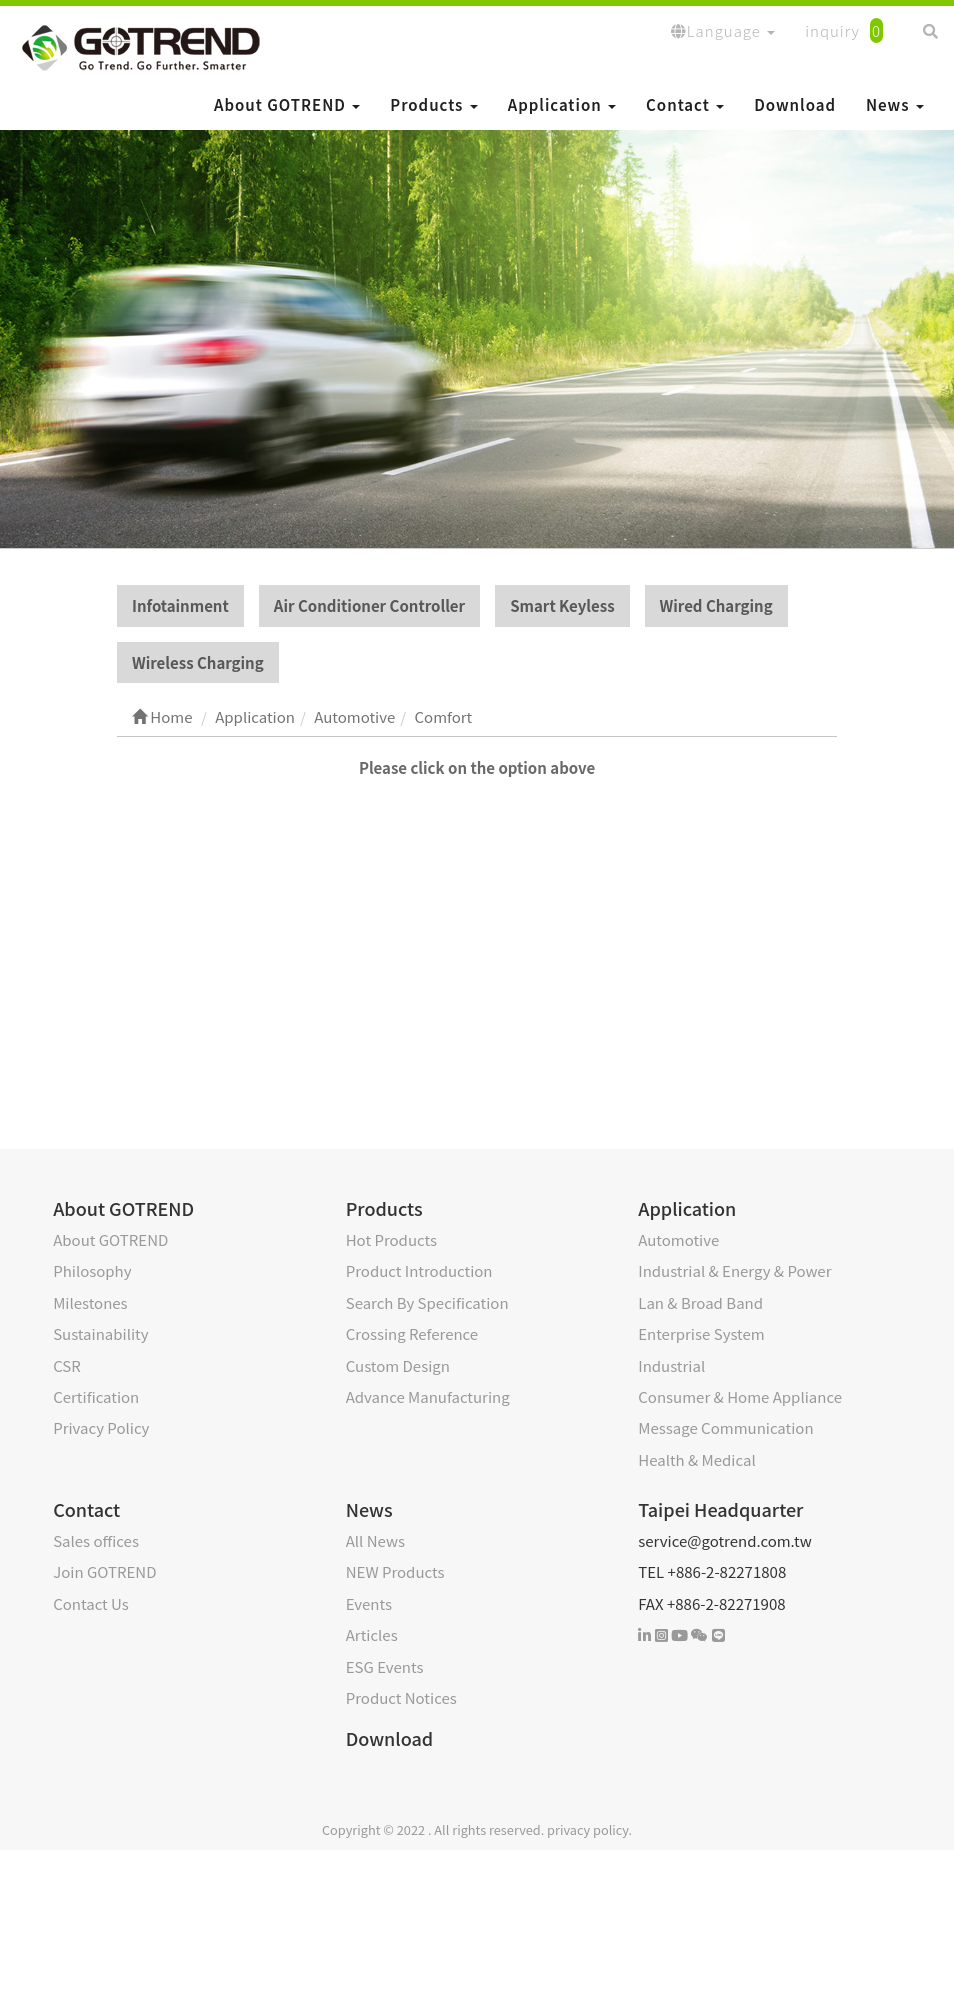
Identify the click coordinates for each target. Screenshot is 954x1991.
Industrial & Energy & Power (734, 1271)
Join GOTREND (104, 1572)
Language (723, 30)
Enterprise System (701, 1334)
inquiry (844, 30)
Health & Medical (696, 1460)
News (895, 104)
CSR (67, 1365)
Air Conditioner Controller (369, 606)
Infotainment (180, 606)
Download (795, 104)
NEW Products (395, 1572)
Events (369, 1604)
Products (433, 104)
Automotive (678, 1240)
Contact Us (91, 1604)
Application (562, 104)
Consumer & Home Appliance (740, 1397)
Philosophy (92, 1271)
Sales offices (96, 1541)
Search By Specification (427, 1303)
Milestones (90, 1303)
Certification (96, 1397)
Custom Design (398, 1365)
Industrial (671, 1365)
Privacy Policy (101, 1428)
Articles (372, 1635)
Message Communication (725, 1428)
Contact (685, 104)
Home (162, 717)
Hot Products (391, 1240)
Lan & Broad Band (700, 1303)
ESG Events (385, 1667)
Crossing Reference (412, 1334)
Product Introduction (419, 1271)
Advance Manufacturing (428, 1397)
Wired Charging (716, 606)
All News (375, 1541)
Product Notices (401, 1698)
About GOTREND (287, 104)
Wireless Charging (198, 663)
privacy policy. (589, 1830)
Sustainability (100, 1334)
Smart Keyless (562, 606)
